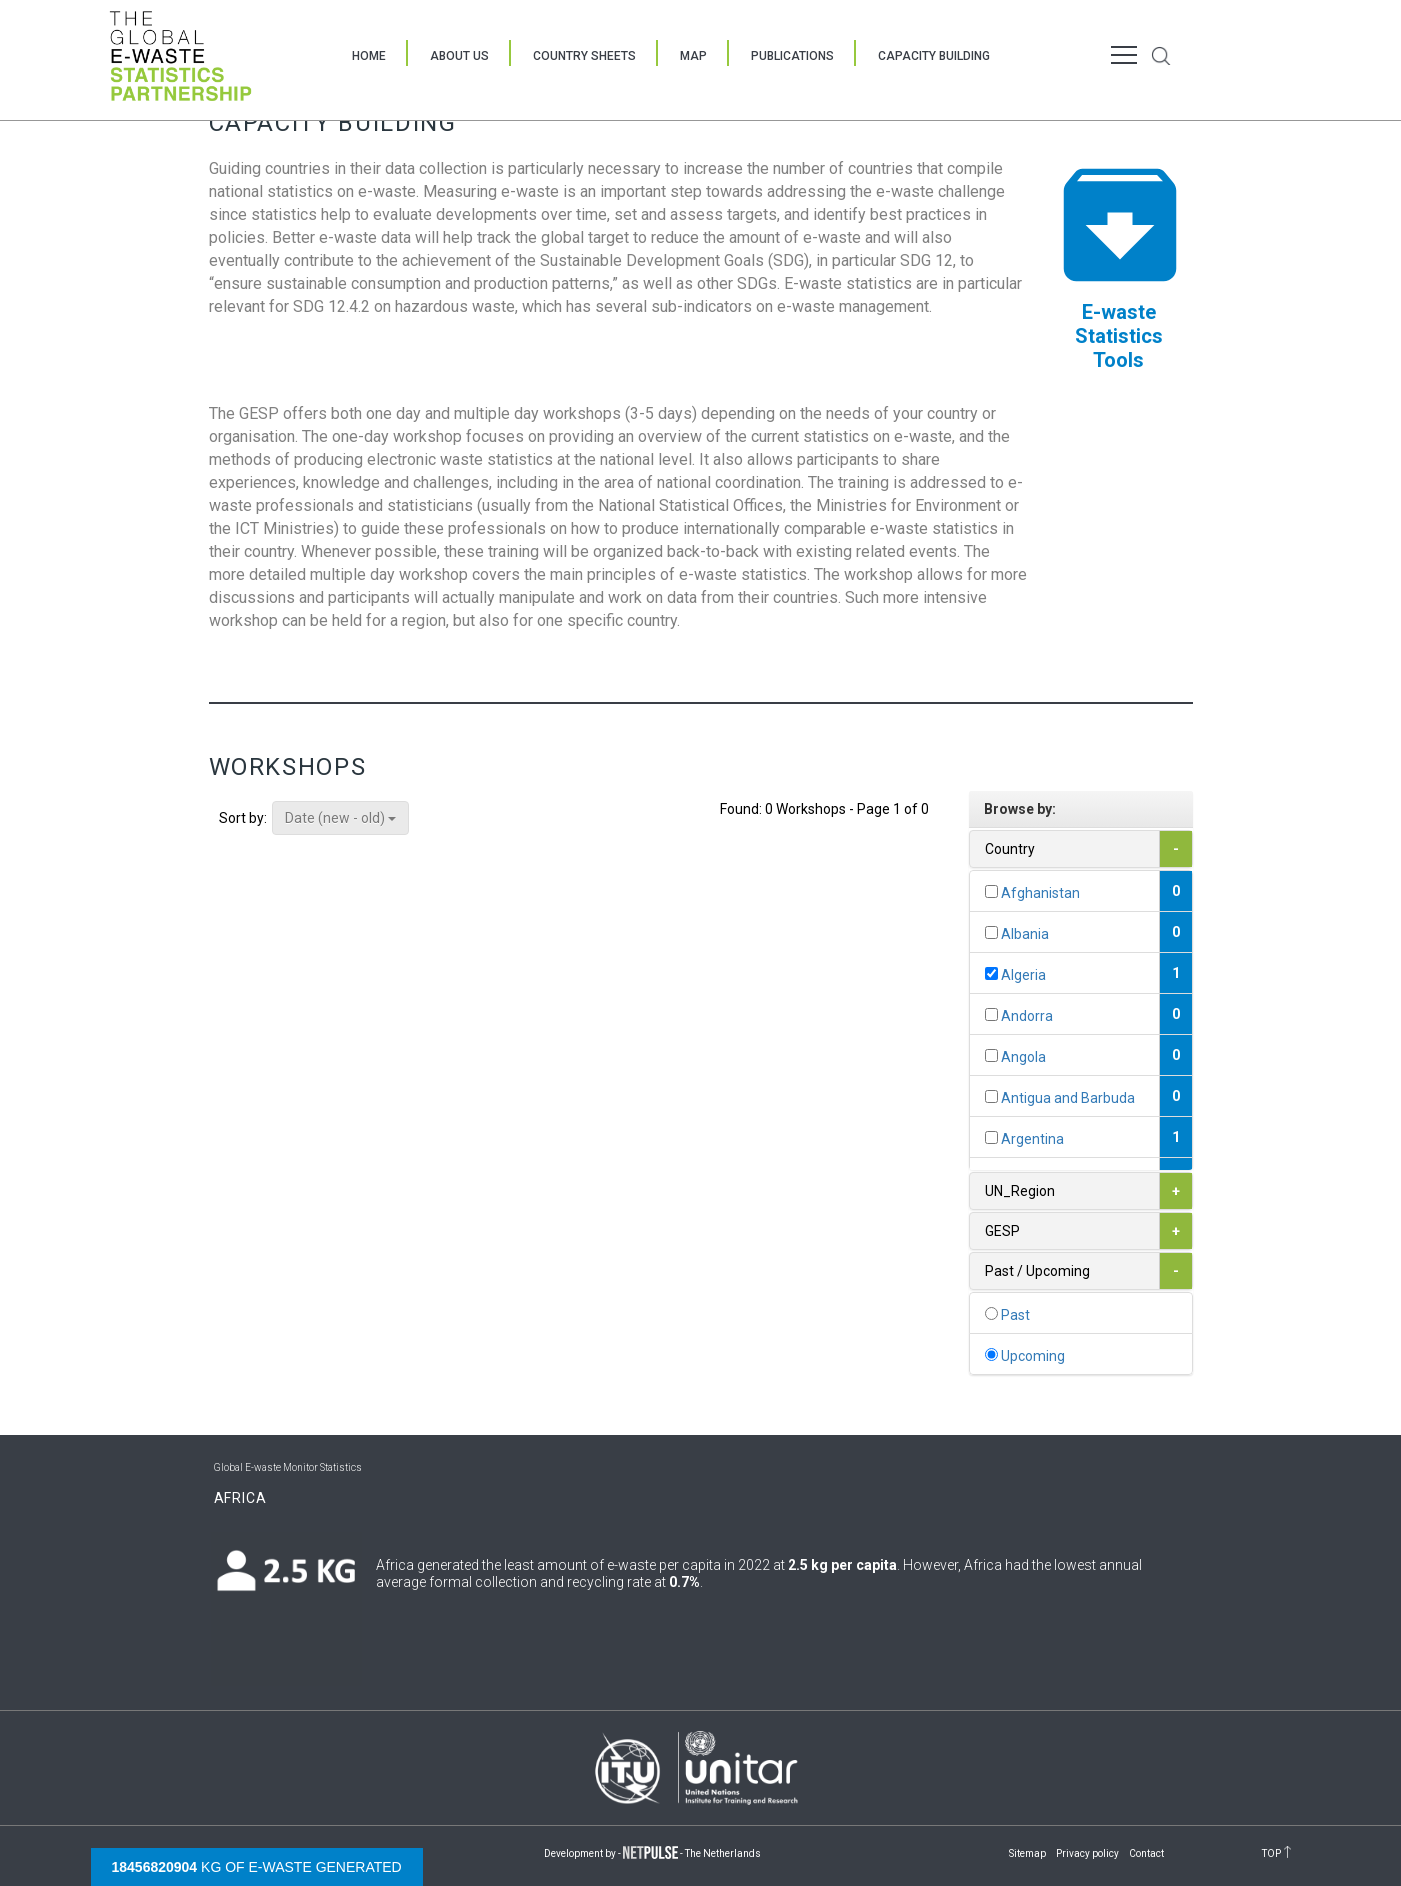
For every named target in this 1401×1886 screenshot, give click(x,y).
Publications (792, 56)
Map (693, 56)
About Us (459, 56)
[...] (991, 891)
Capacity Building (934, 56)
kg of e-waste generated (257, 1867)
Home (369, 56)
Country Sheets (584, 56)
